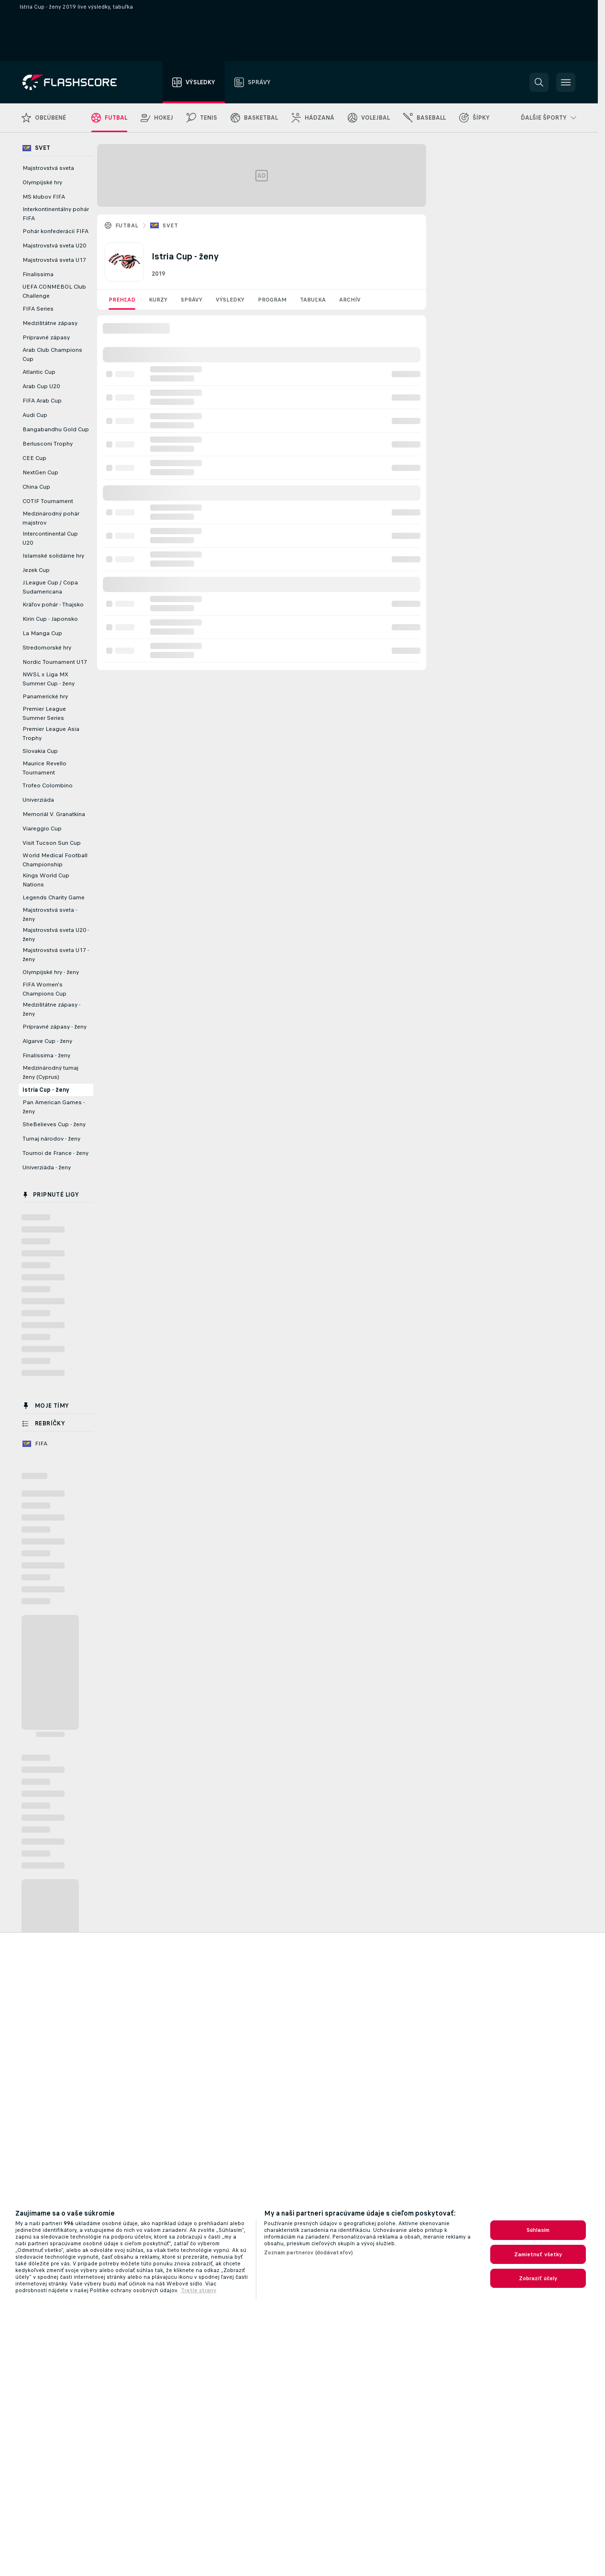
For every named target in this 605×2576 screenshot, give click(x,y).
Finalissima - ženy (46, 1055)
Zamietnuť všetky (538, 2254)
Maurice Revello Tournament (44, 768)
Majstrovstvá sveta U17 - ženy (55, 954)
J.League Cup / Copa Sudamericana (50, 587)
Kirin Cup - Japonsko (50, 619)
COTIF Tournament (47, 501)
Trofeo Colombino (47, 785)
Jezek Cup (36, 570)
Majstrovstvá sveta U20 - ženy (55, 934)
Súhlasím (538, 2230)
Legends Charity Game (53, 897)
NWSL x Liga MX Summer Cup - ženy (48, 679)
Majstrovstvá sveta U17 (54, 260)
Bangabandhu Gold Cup (55, 429)
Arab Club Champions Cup (52, 354)
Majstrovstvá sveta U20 (54, 245)
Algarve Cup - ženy (47, 1041)
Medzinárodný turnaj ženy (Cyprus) (50, 1072)
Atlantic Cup (38, 372)
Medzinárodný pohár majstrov (50, 518)
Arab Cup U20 (41, 386)
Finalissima (38, 274)
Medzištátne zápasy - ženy (51, 1009)
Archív (350, 299)
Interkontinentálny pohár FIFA (55, 213)
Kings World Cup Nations (45, 880)
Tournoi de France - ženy (55, 1153)
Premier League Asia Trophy (50, 733)
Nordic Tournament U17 (54, 662)
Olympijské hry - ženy (50, 972)
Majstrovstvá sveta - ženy (49, 914)
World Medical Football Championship (55, 859)
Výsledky (230, 299)
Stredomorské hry (46, 647)
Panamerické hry (45, 696)
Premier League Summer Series (44, 713)
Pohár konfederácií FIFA (55, 231)
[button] (539, 82)
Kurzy (158, 299)
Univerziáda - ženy (46, 1167)
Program (272, 299)
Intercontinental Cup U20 (50, 538)
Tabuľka (313, 299)
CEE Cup (34, 458)
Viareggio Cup (42, 828)
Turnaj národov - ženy (51, 1138)
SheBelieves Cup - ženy (54, 1124)
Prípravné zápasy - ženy (54, 1026)
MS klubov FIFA (43, 197)
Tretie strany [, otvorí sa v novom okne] (198, 2290)
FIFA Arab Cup (42, 400)
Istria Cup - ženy (45, 1090)
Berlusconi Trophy (47, 444)
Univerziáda (38, 800)
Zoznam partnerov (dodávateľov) (308, 2252)
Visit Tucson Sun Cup (51, 843)
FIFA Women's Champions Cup (44, 989)
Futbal (126, 225)
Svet (170, 225)
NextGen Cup (40, 472)
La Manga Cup (42, 633)
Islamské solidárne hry (53, 556)
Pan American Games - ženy (53, 1106)
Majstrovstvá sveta (48, 168)
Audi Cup (34, 415)
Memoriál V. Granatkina (53, 814)
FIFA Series (38, 309)
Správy (191, 299)
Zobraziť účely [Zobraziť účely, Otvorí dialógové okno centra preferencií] (538, 2278)
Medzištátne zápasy (49, 323)
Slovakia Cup (40, 751)
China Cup (36, 487)
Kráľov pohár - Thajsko (53, 604)
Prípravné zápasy (46, 337)
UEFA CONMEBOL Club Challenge (54, 291)
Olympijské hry (42, 182)
